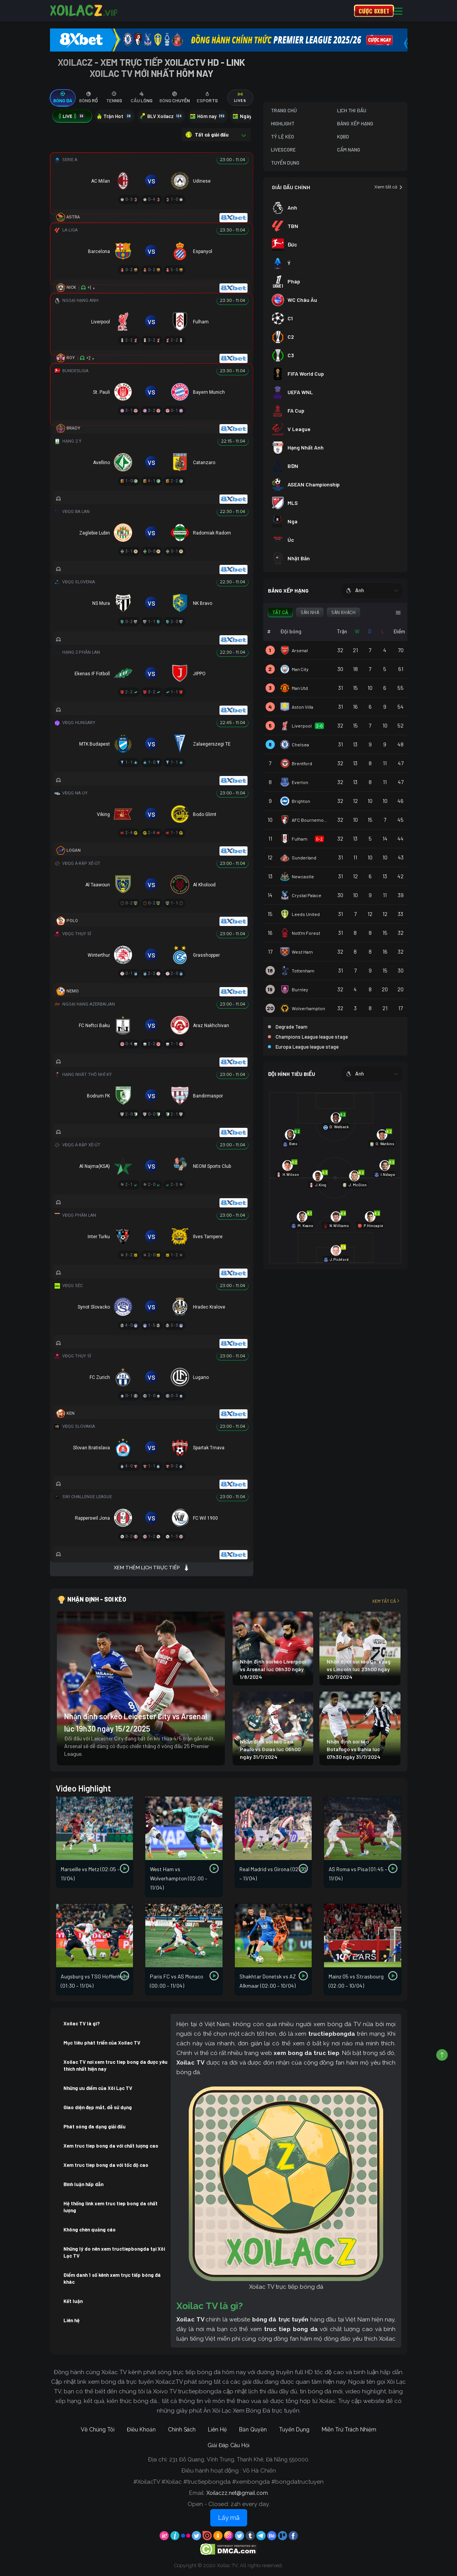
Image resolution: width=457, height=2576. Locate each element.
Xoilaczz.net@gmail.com (237, 2493)
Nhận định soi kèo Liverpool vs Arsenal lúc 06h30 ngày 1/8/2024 (273, 1669)
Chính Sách (182, 2429)
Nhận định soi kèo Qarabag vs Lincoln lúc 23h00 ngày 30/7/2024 (359, 1669)
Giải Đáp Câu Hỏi (228, 2445)
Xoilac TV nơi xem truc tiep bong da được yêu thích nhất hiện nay (115, 2065)
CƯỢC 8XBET (374, 11)
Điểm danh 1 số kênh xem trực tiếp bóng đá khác (112, 2278)
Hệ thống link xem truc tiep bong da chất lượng (110, 2206)
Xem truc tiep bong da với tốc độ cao (105, 2165)
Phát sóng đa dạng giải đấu (94, 2126)
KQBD (343, 136)
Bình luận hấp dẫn (83, 2184)
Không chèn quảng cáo (89, 2229)
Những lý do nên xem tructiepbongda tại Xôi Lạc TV (114, 2252)
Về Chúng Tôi (98, 2429)
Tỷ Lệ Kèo (282, 136)
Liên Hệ (217, 2429)
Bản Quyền (253, 2429)
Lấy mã (228, 2517)
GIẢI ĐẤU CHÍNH (291, 187)
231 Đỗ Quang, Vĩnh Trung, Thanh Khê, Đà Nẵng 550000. (239, 2459)
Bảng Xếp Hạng (355, 123)
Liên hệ (71, 2320)
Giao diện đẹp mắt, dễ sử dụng (97, 2107)
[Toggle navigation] (397, 11)
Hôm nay (208, 116)
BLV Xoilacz (161, 116)
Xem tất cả (388, 187)
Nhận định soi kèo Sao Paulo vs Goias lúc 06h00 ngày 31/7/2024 (270, 1749)
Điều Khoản (141, 2429)
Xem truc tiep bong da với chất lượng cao (110, 2146)
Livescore (283, 150)
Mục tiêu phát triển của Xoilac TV (101, 2043)
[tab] (63, 97)
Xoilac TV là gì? (81, 2023)
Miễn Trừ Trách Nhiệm (349, 2429)
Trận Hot (115, 116)
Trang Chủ (284, 110)
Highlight (282, 123)
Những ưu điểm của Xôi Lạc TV (97, 2088)
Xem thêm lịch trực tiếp (151, 1568)
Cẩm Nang (348, 150)
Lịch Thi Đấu (351, 110)
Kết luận (73, 2301)
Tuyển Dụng (285, 163)
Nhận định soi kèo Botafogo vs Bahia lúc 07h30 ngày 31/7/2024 (354, 1749)
